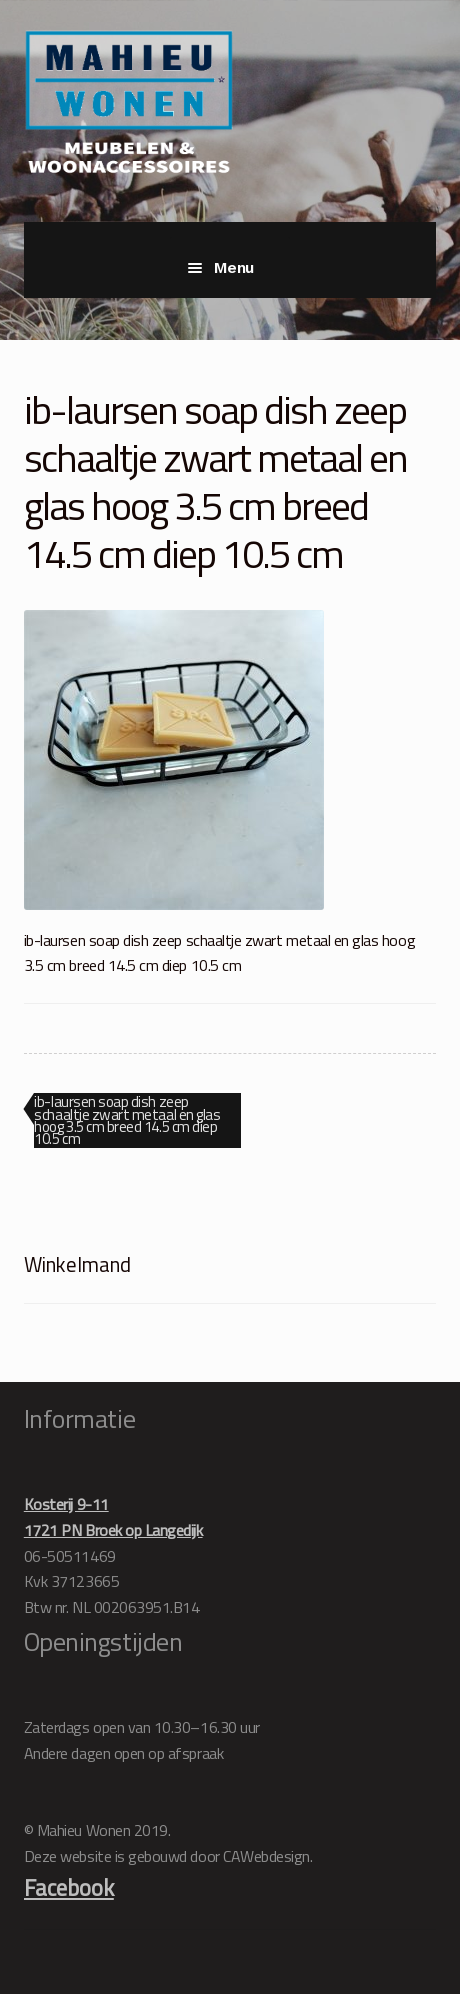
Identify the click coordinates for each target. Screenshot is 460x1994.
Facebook (69, 1887)
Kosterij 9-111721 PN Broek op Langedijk (113, 1517)
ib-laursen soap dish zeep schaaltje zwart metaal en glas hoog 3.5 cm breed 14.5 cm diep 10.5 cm (127, 1120)
